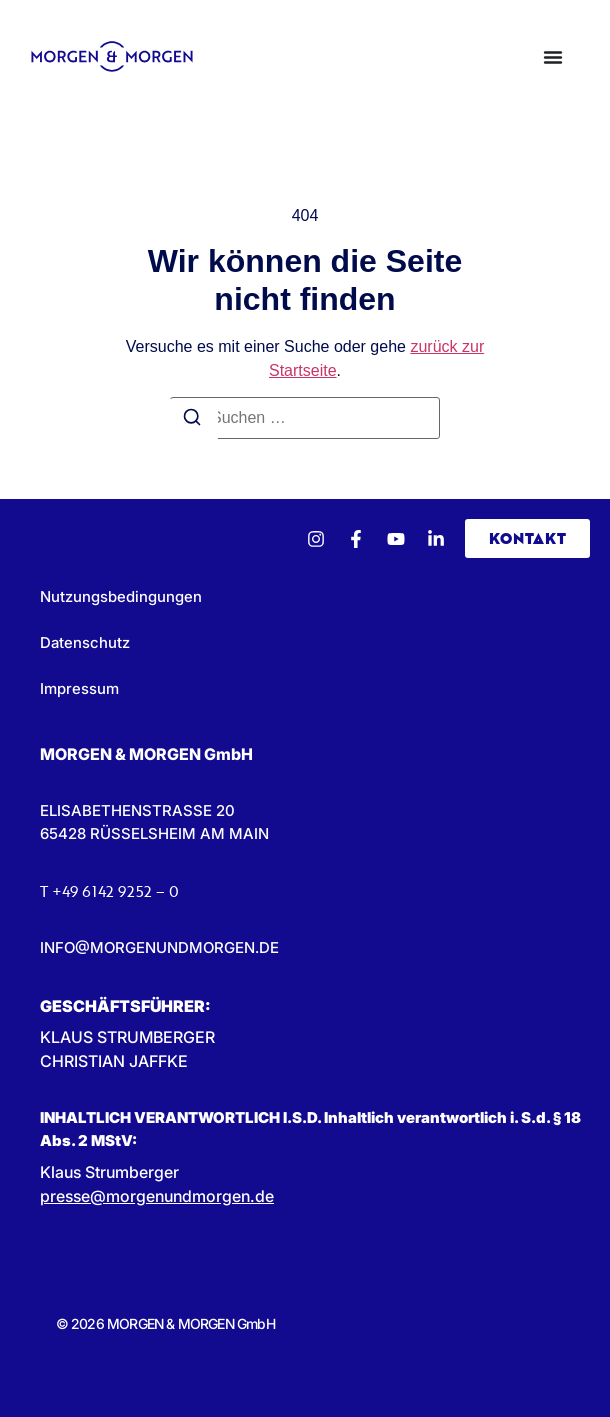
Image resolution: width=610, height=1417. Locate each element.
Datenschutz (85, 642)
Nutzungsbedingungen (121, 596)
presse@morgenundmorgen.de (157, 1196)
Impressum (79, 688)
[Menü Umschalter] (553, 57)
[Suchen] (192, 420)
